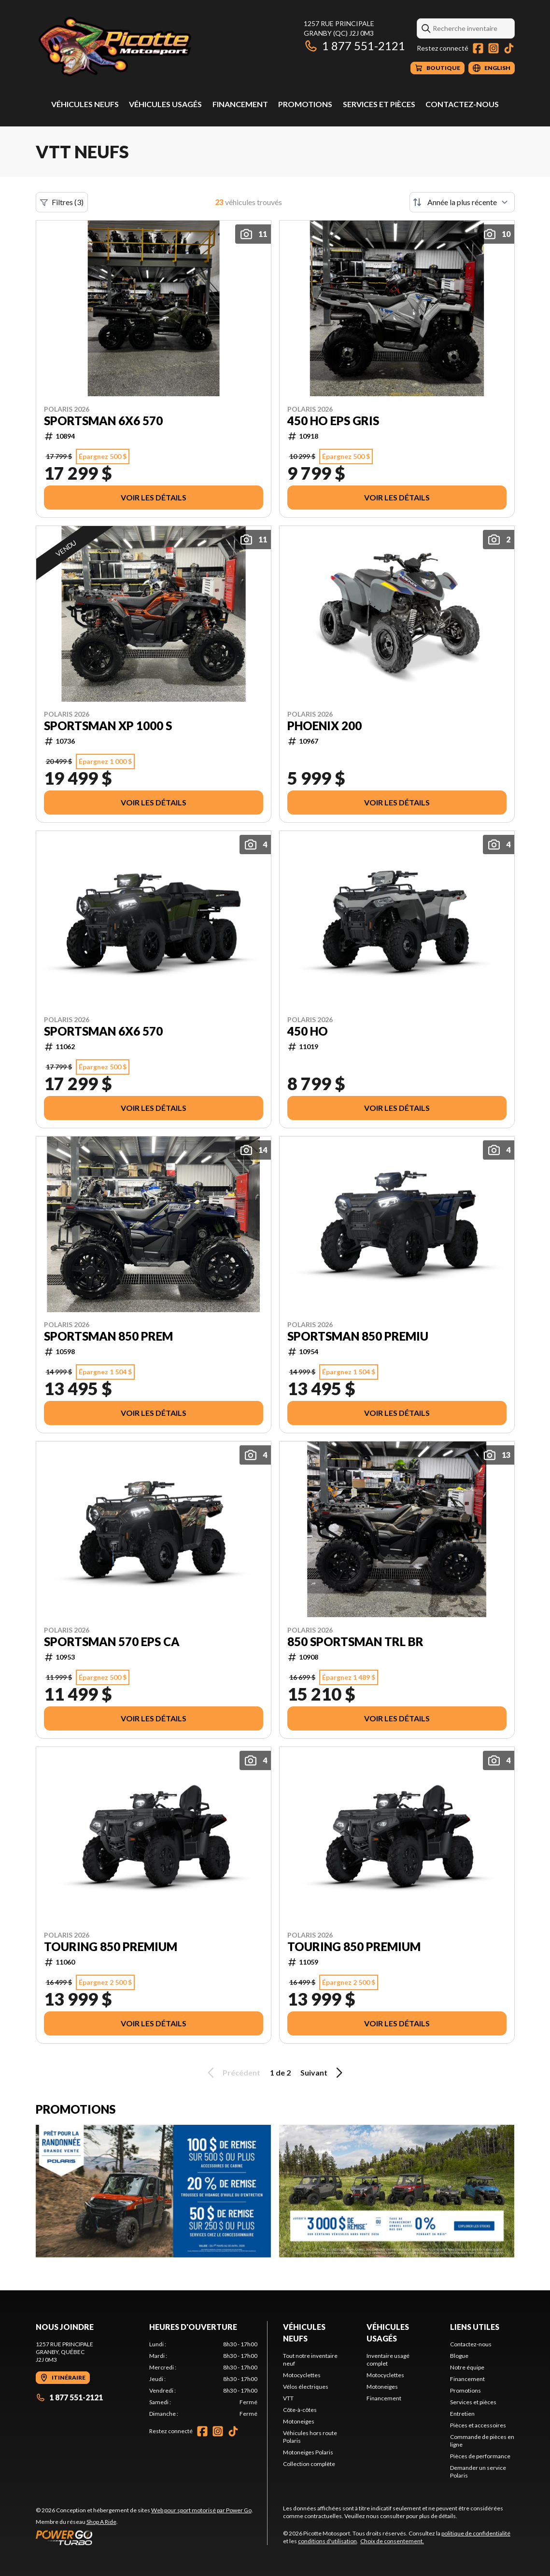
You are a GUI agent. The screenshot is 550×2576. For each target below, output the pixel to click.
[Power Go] (144, 2537)
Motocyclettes (302, 2375)
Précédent (232, 2072)
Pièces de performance (480, 2456)
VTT (288, 2398)
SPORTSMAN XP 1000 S (108, 726)
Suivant (323, 2072)
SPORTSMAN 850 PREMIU (357, 1336)
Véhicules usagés (165, 104)
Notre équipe (467, 2367)
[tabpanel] (203, 2379)
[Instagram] (493, 48)
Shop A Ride (101, 2521)
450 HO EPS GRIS (333, 421)
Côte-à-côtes (300, 2409)
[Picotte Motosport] (156, 46)
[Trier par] (462, 202)
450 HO (307, 1031)
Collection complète (309, 2463)
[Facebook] (478, 48)
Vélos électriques (305, 2386)
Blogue (459, 2355)
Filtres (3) (62, 202)
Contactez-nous (462, 104)
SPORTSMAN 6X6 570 (103, 421)
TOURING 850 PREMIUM (110, 1946)
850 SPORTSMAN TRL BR (355, 1641)
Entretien (462, 2413)
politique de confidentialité (475, 2533)
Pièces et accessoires (478, 2425)
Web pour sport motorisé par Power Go (201, 2510)
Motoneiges (298, 2421)
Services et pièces (379, 104)
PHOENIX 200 (324, 726)
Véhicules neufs (85, 104)
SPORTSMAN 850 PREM (108, 1336)
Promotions (305, 104)
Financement (240, 104)
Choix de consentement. (392, 2541)
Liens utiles (474, 2326)
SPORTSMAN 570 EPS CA (112, 1641)
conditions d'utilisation (327, 2541)
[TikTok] (509, 48)
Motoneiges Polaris (308, 2452)
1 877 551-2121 (354, 46)
